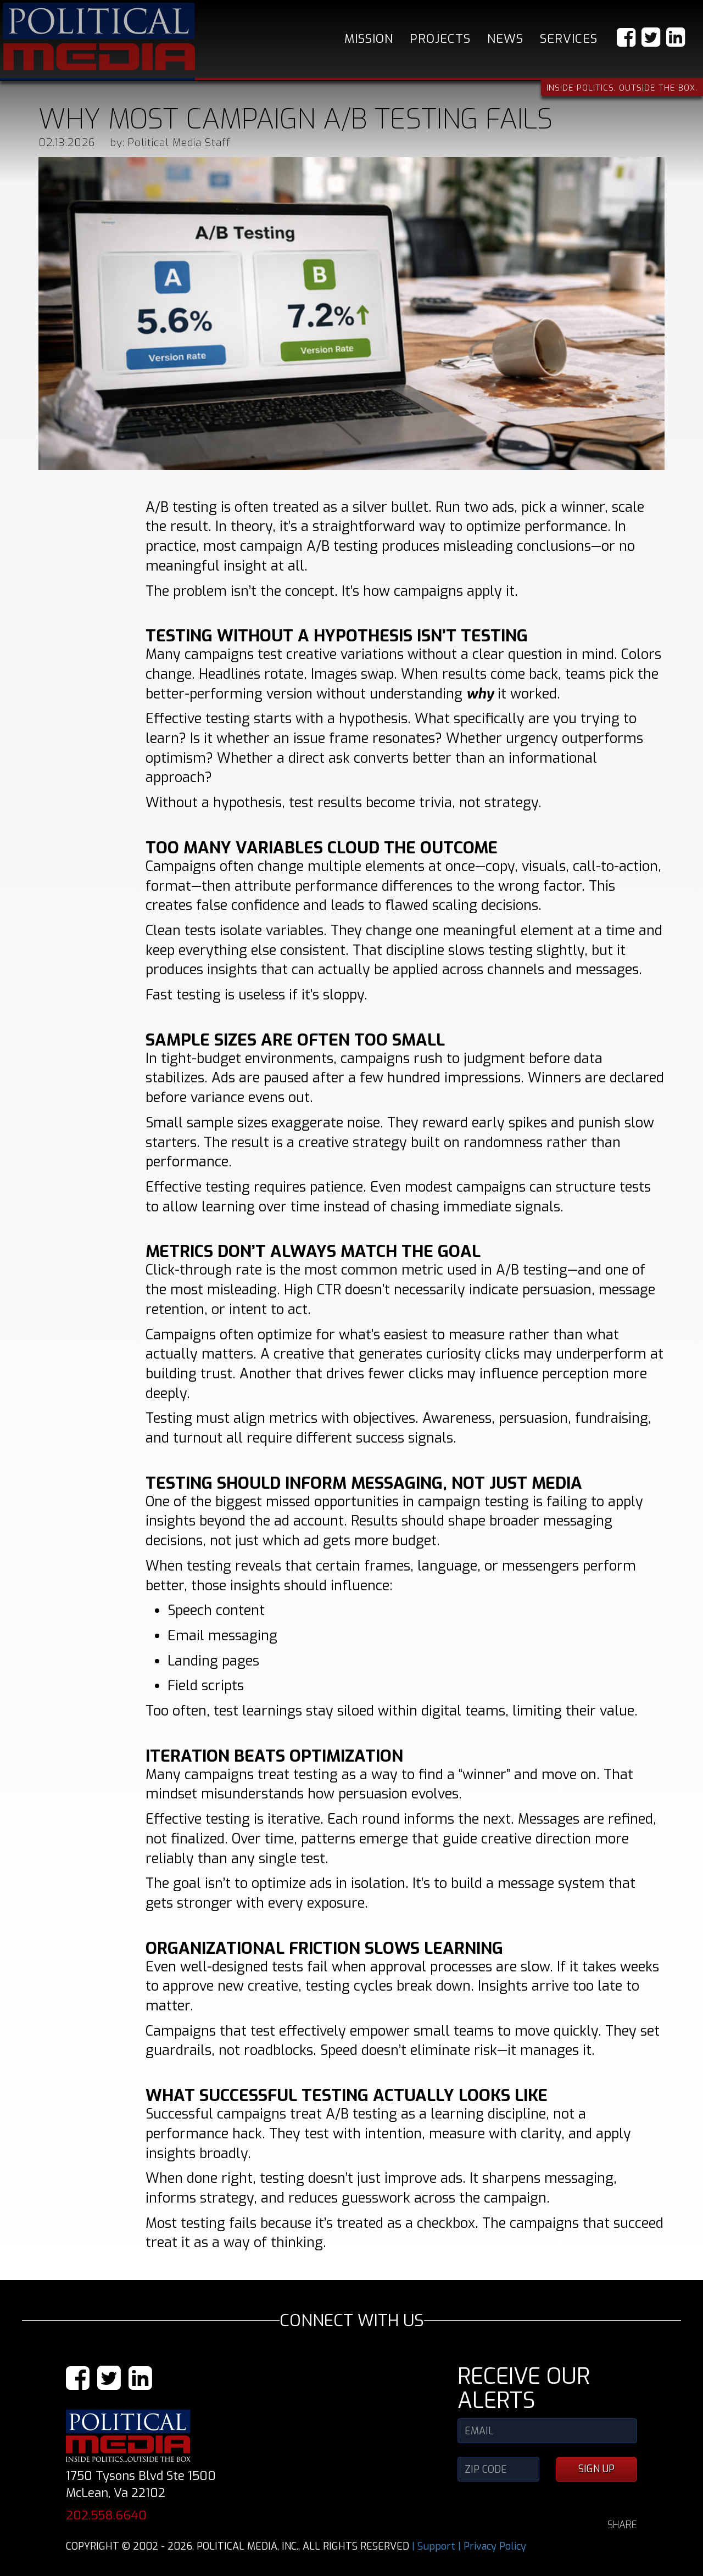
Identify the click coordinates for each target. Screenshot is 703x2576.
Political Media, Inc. (99, 36)
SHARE (622, 2525)
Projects (440, 39)
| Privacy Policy (492, 2546)
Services (569, 39)
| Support (433, 2546)
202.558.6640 (106, 2515)
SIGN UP (596, 2469)
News (505, 39)
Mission (368, 39)
